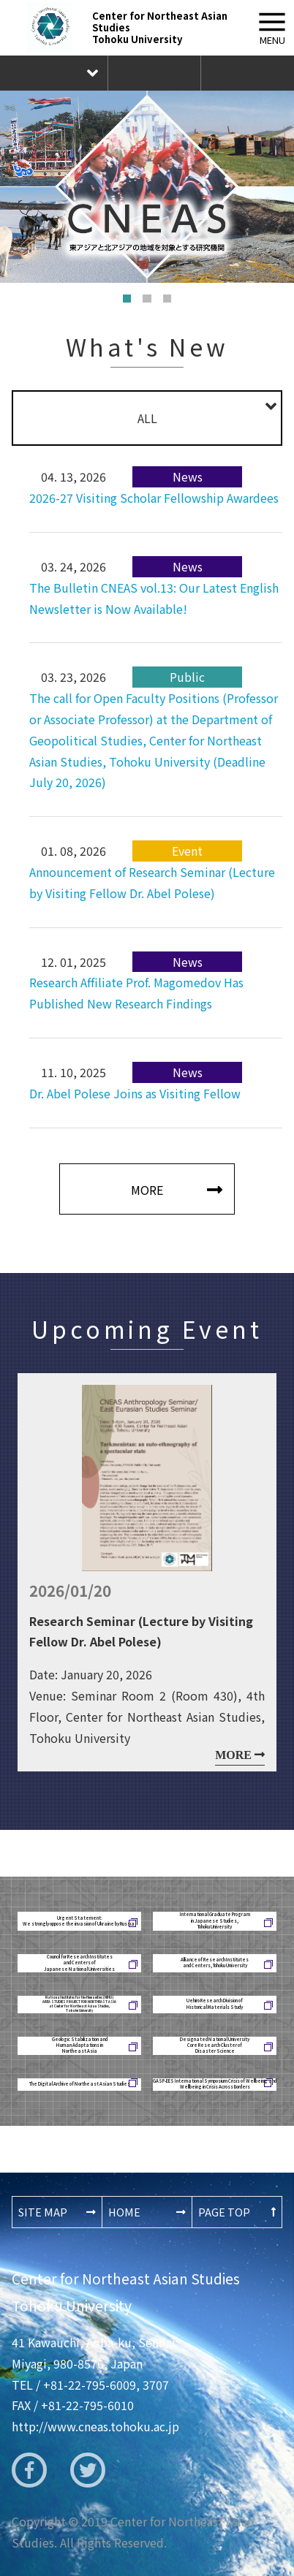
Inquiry (154, 73)
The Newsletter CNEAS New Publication (247, 73)
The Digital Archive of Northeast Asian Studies (79, 2084)
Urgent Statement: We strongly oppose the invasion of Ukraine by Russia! (80, 1921)
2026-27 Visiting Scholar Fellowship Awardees (154, 497)
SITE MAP (42, 2211)
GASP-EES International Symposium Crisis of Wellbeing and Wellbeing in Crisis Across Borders (214, 2084)
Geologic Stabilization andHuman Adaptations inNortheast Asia (80, 2046)
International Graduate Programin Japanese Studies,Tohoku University (215, 1921)
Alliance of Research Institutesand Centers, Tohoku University (215, 1962)
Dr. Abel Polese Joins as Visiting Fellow (135, 1093)
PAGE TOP (224, 2211)
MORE (147, 1189)
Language (54, 73)
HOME (124, 2211)
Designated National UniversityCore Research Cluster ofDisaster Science (214, 2046)
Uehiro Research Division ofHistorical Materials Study (214, 2003)
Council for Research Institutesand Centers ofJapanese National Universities (79, 1963)
